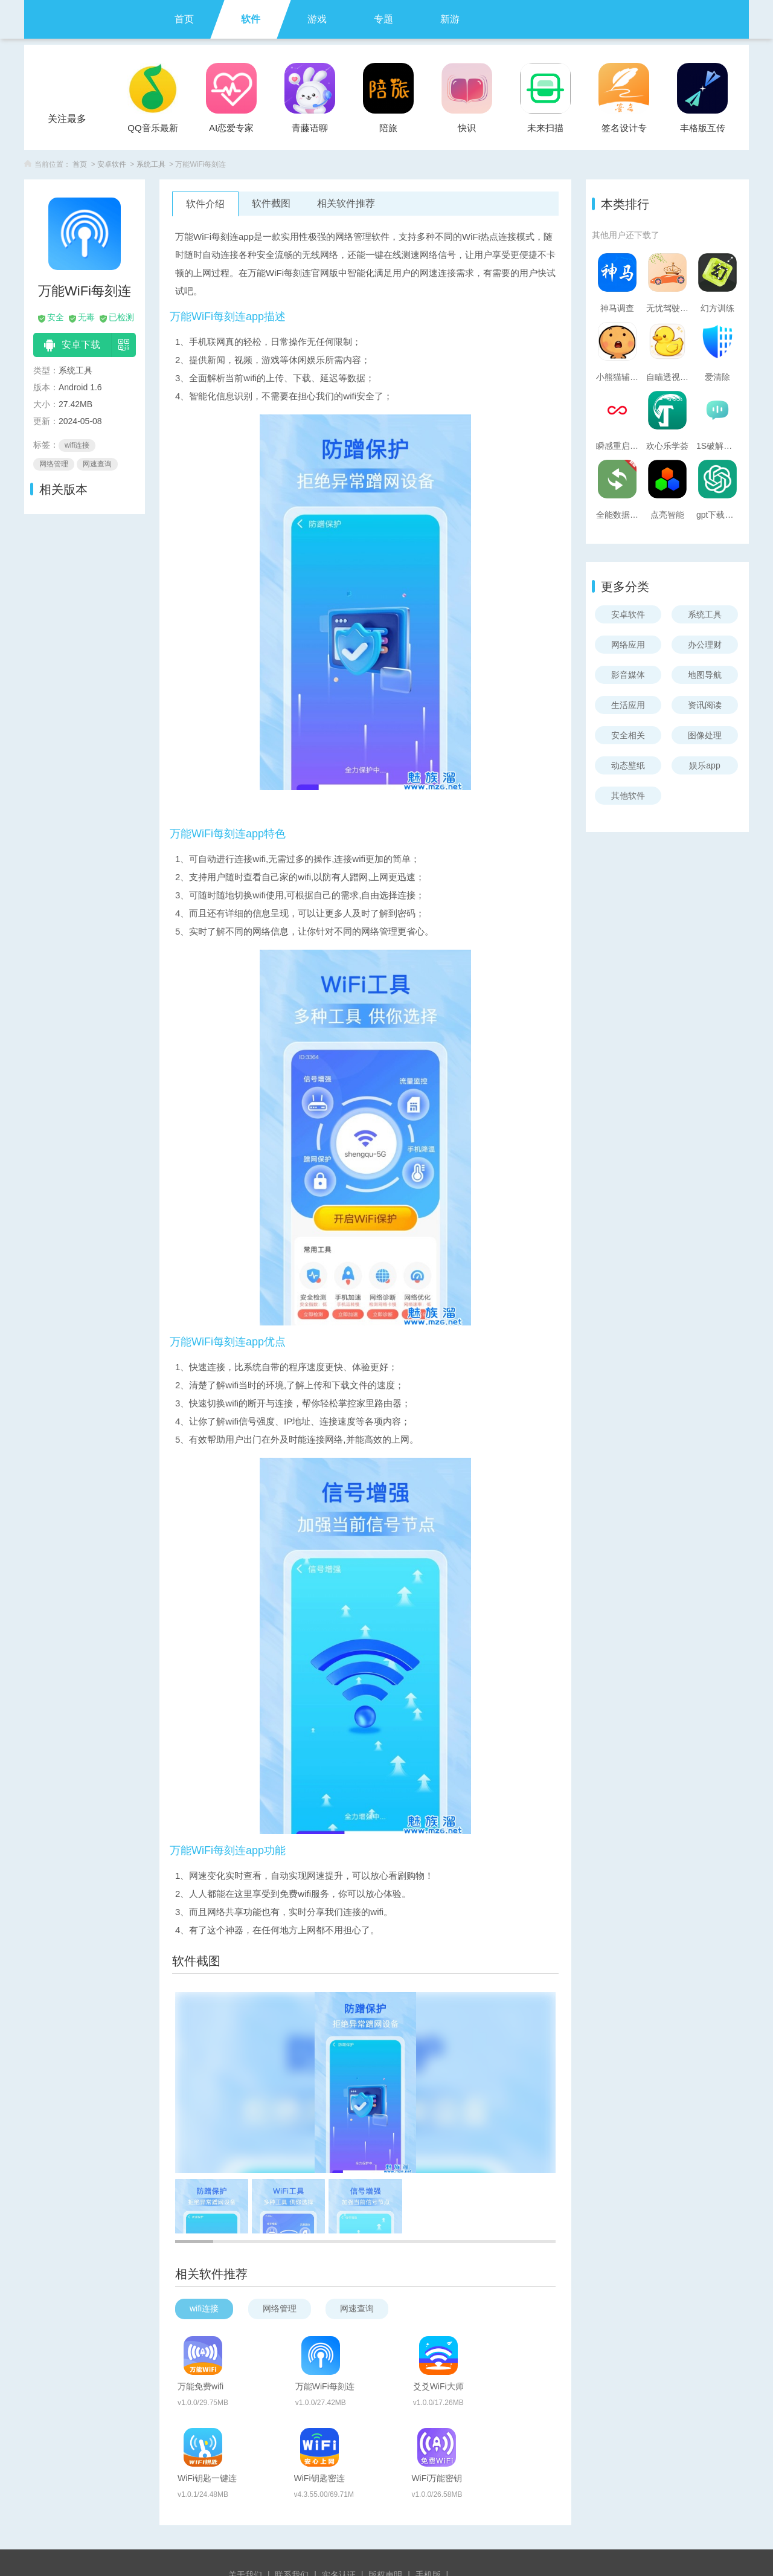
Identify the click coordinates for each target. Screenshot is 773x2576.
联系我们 (292, 2517)
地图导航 (705, 675)
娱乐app (704, 765)
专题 (383, 19)
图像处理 (705, 735)
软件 (250, 19)
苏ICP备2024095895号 (386, 2553)
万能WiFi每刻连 (387, 2350)
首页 (184, 19)
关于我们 (245, 2517)
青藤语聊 (310, 128)
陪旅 (388, 128)
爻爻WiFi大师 (511, 2350)
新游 (450, 19)
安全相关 (628, 735)
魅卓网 (394, 2536)
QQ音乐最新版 (152, 131)
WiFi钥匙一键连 (259, 2413)
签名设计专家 (624, 131)
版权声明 (385, 2517)
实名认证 (339, 2517)
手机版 (428, 2517)
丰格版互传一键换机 (702, 131)
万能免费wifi (252, 2350)
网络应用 (628, 644)
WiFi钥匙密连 (383, 2413)
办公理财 (705, 644)
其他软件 (628, 795)
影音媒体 (628, 675)
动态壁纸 (628, 765)
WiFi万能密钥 (511, 2413)
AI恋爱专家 (231, 128)
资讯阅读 (705, 705)
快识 (467, 128)
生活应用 (628, 705)
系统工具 (150, 164)
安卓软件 (111, 164)
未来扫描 (545, 128)
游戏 (317, 19)
